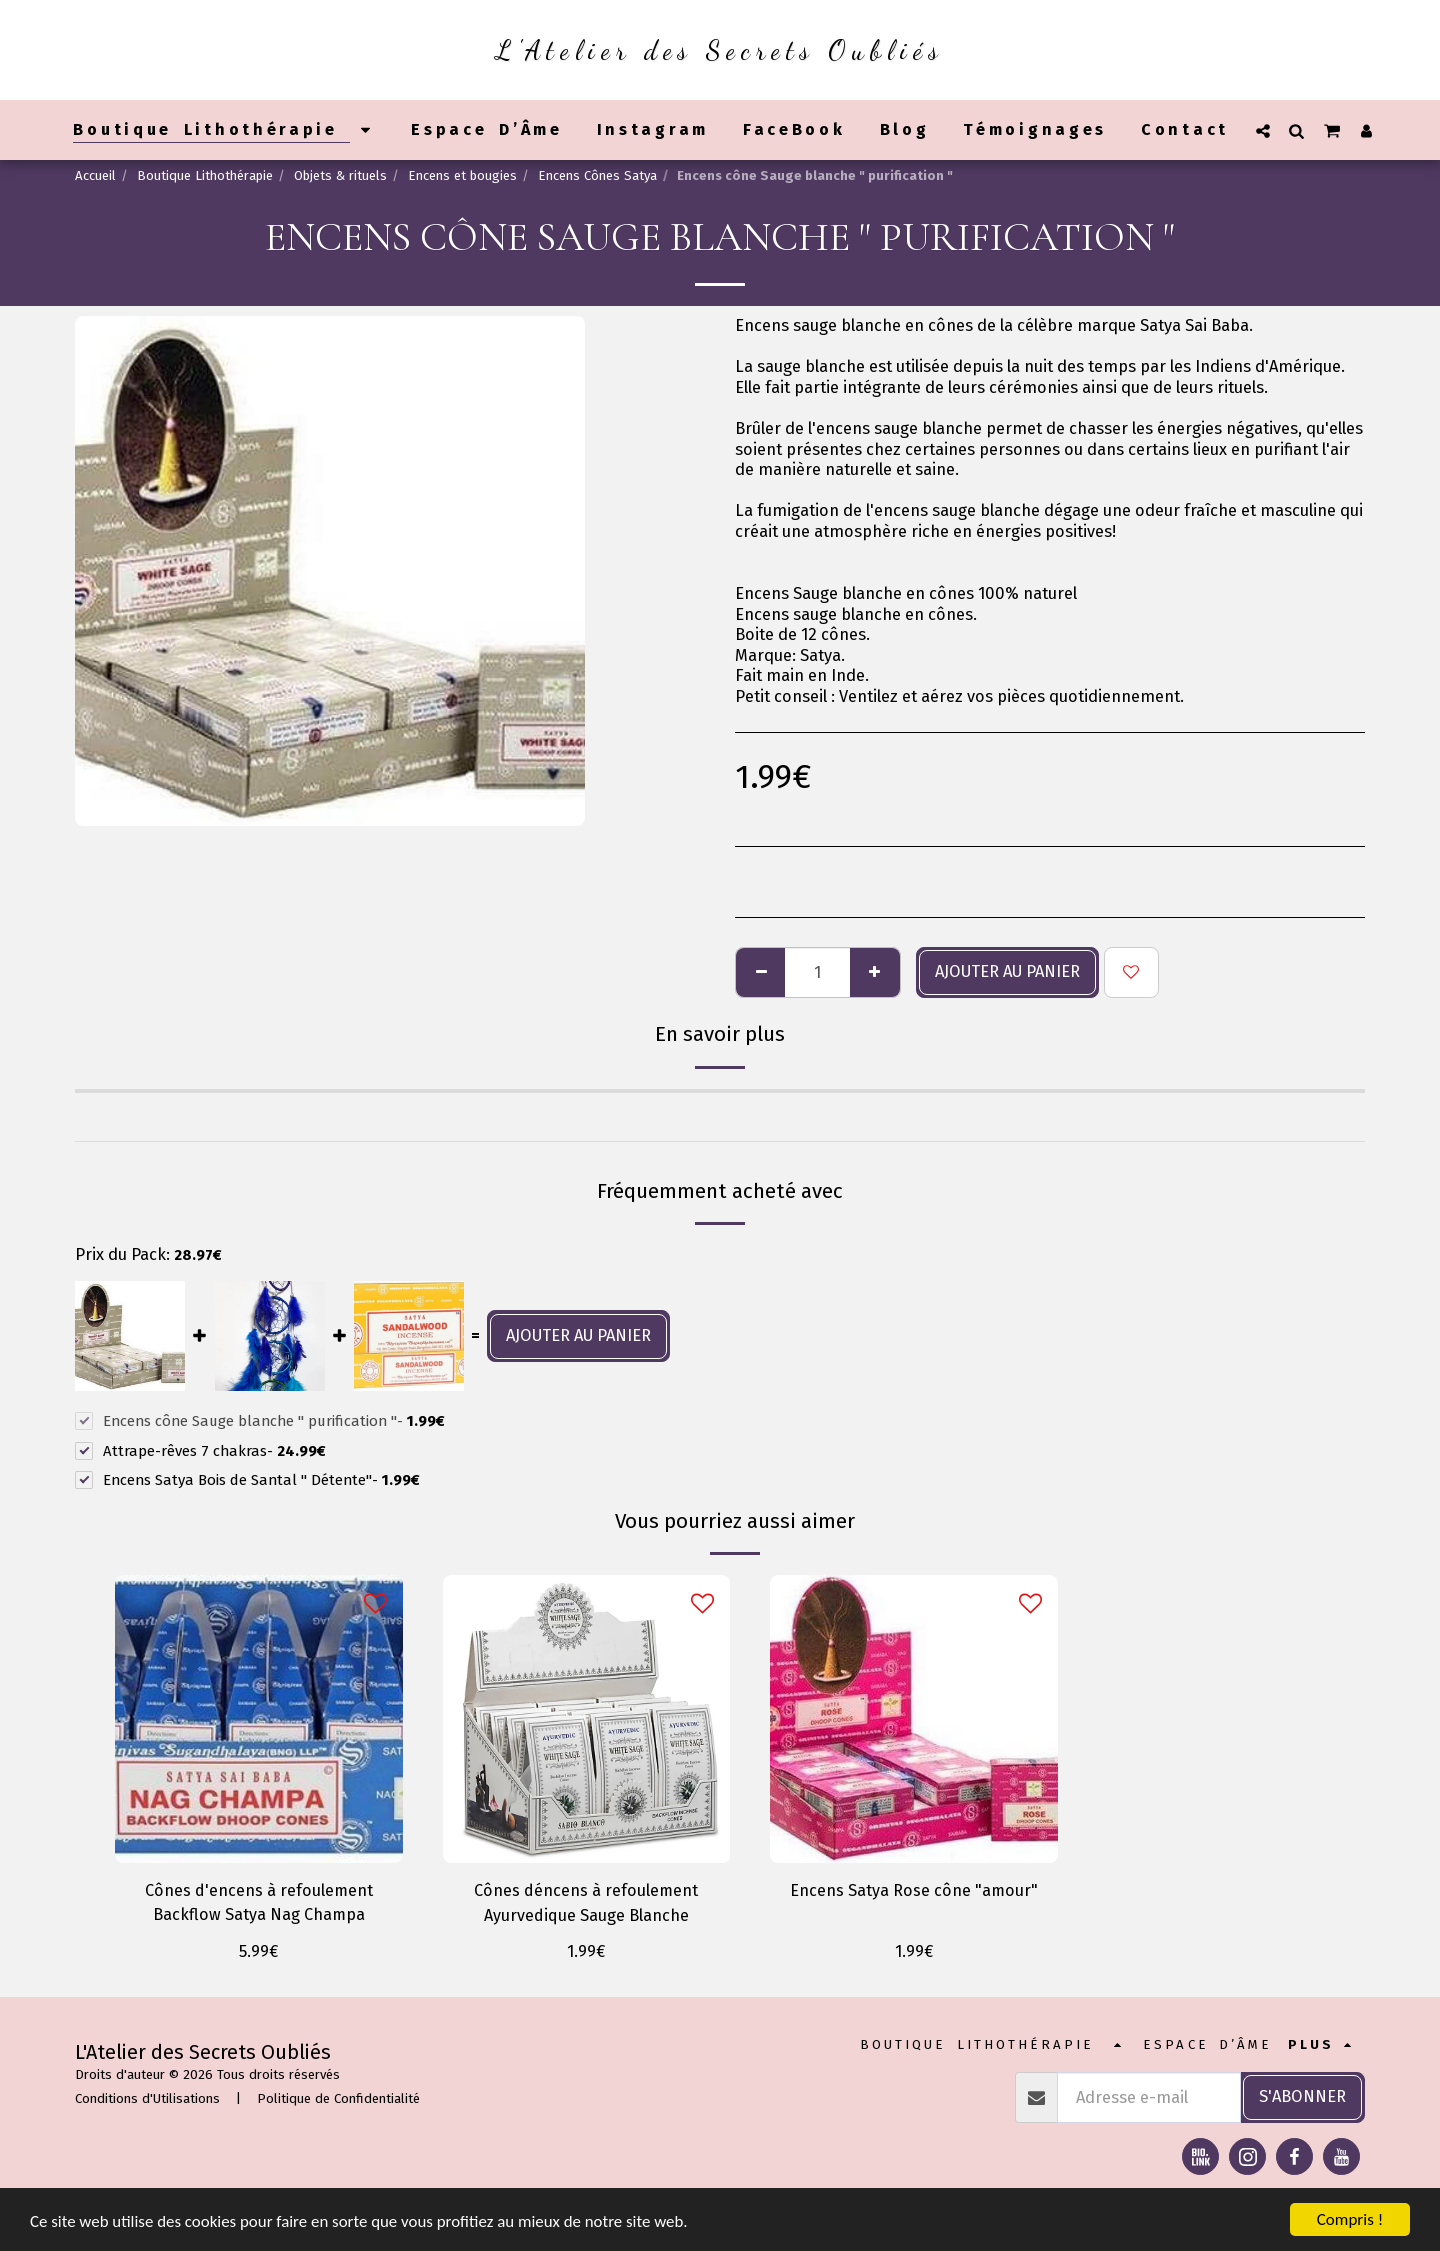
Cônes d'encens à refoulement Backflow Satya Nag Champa (258, 1903)
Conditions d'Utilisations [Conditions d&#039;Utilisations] (147, 2099)
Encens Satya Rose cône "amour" (913, 1890)
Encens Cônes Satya (597, 175)
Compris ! (1350, 2219)
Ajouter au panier (1007, 971)
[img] (259, 1719)
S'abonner (1302, 2097)
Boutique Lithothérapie (205, 175)
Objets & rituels (340, 175)
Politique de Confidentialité (338, 2099)
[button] (1263, 130)
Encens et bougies (462, 175)
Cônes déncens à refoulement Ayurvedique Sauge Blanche (586, 1903)
